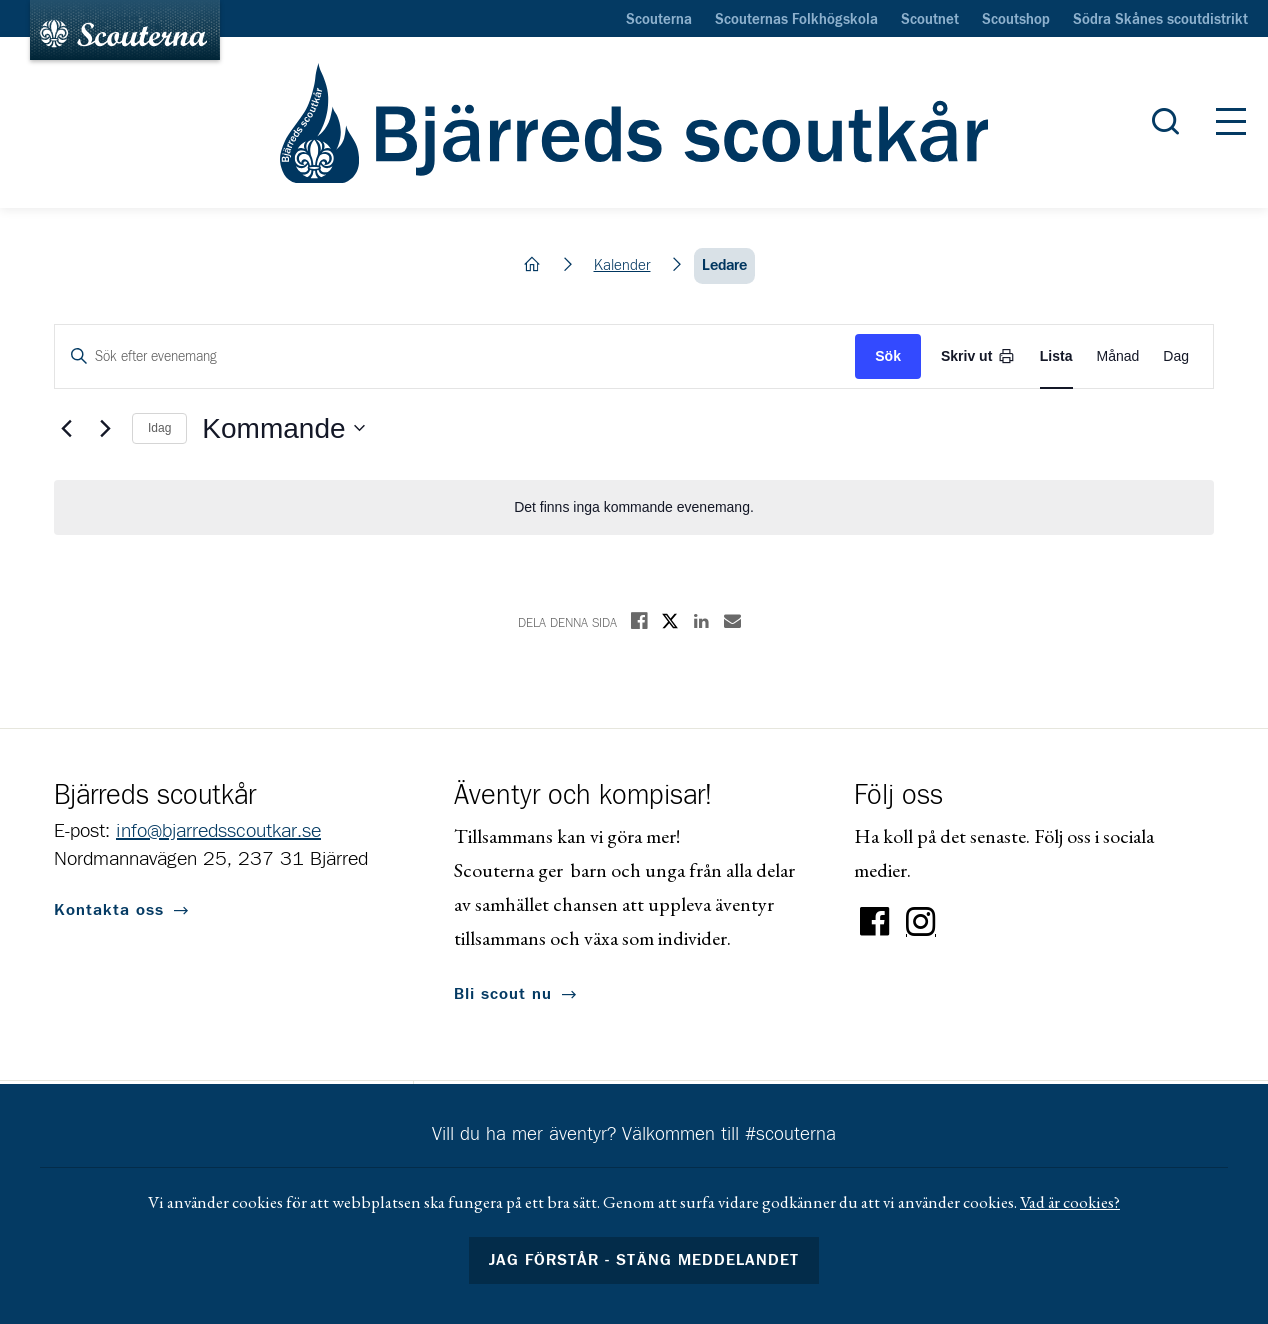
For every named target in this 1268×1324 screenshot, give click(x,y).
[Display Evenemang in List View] (1056, 356)
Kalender (622, 265)
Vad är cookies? (1070, 1202)
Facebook (875, 922)
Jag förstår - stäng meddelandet (644, 1260)
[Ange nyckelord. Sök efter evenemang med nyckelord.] (455, 356)
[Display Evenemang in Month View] (1118, 356)
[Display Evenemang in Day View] (1176, 356)
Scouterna (659, 20)
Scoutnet (930, 20)
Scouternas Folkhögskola (796, 20)
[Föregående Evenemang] (66, 428)
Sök (888, 356)
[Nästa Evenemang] (105, 428)
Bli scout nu (503, 994)
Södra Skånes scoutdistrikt (1160, 20)
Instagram (921, 922)
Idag (159, 428)
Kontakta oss (109, 910)
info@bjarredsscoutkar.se (218, 831)
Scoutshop (1016, 20)
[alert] (634, 507)
